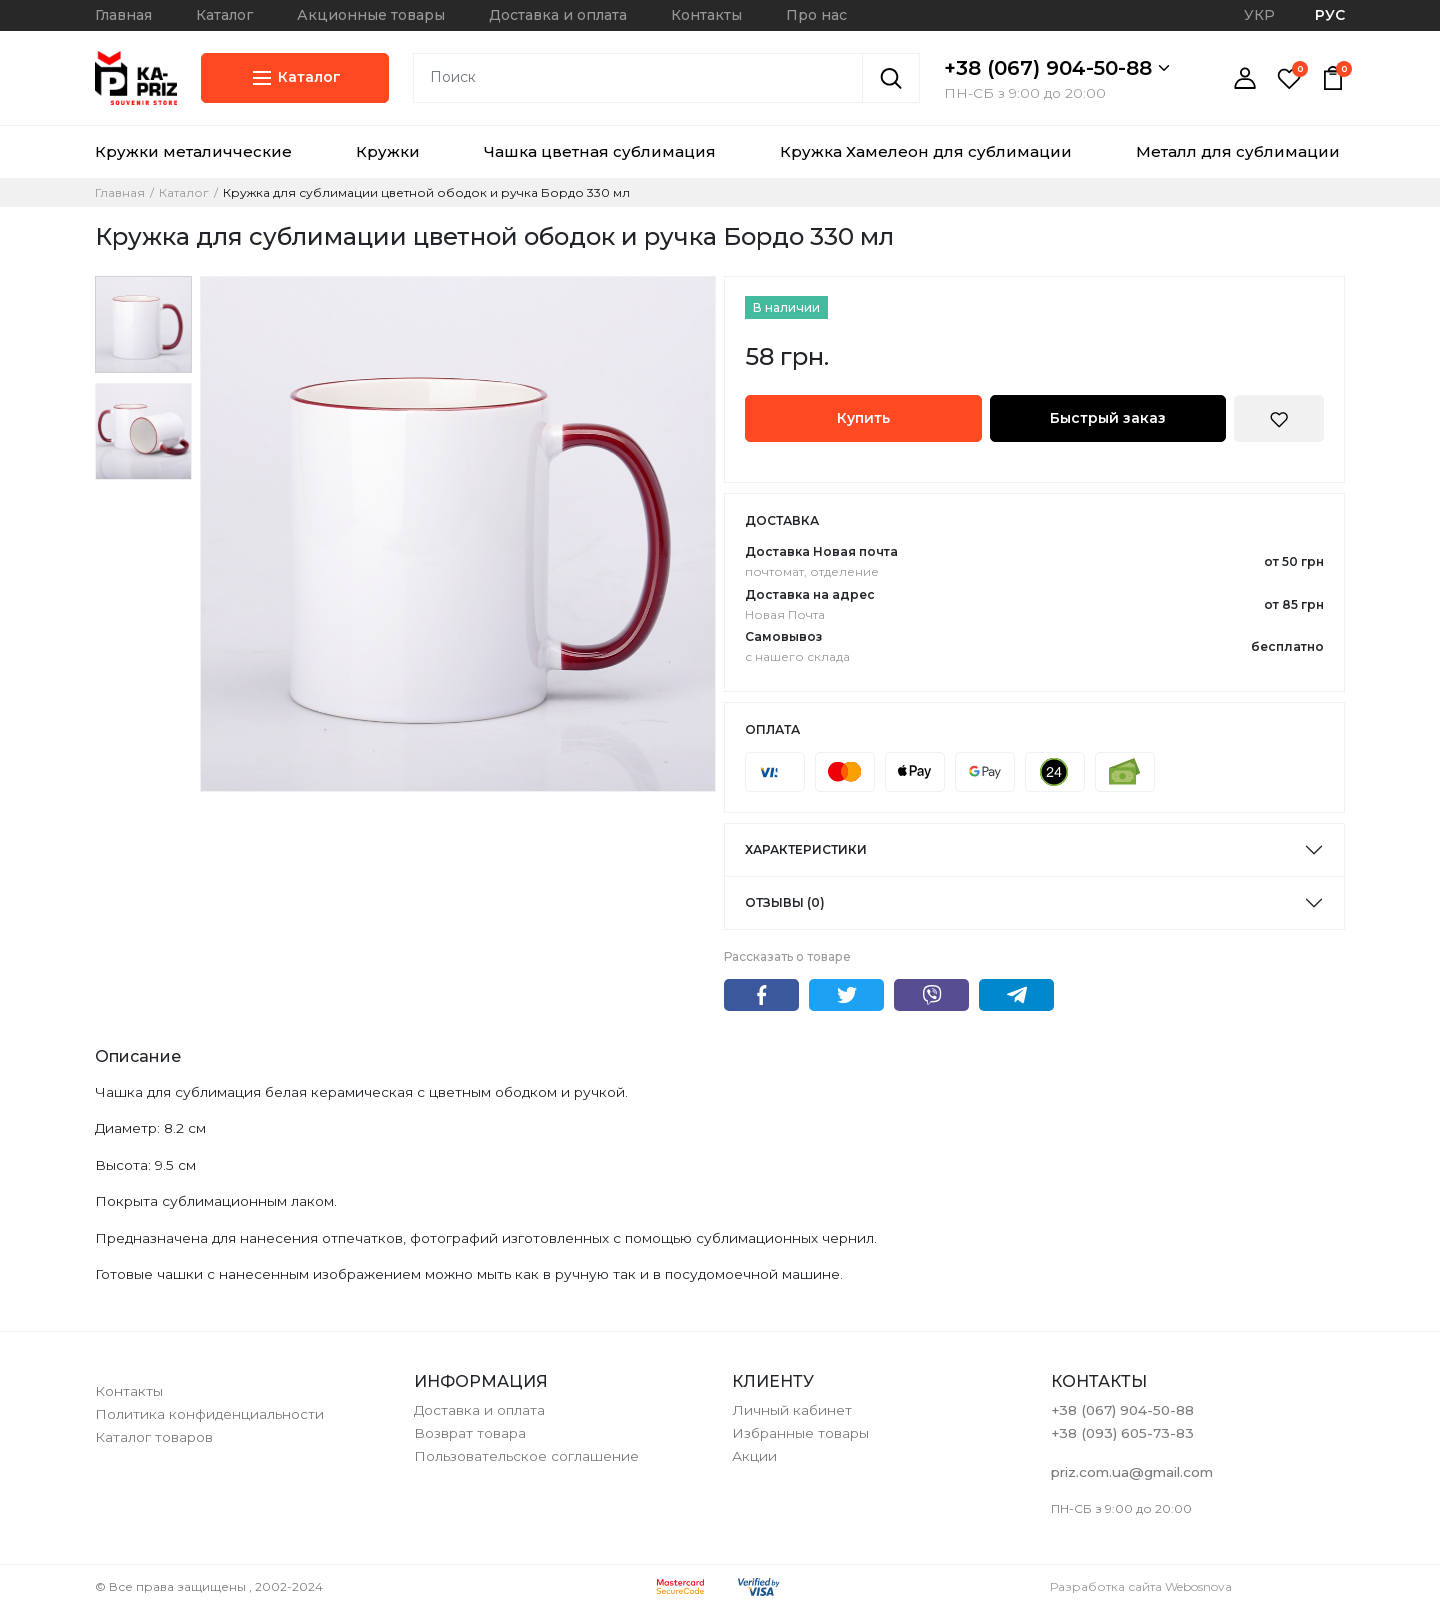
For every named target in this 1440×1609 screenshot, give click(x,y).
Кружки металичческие (193, 151)
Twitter (846, 995)
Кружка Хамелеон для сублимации (926, 151)
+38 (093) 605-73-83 (1122, 1433)
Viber (931, 995)
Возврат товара (470, 1433)
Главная (123, 15)
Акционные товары (371, 15)
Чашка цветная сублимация (600, 151)
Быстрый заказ (1108, 418)
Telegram (1016, 995)
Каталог (224, 15)
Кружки (388, 151)
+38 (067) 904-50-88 (1057, 68)
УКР (1259, 15)
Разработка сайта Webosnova (1141, 1586)
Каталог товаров (154, 1437)
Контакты (706, 15)
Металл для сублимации (1238, 151)
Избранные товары (800, 1433)
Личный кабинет (792, 1410)
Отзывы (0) (785, 902)
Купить (863, 418)
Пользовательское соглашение (526, 1456)
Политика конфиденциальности (209, 1414)
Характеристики (806, 849)
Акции (754, 1456)
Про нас (816, 15)
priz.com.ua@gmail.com (1132, 1472)
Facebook (761, 995)
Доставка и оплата (558, 15)
